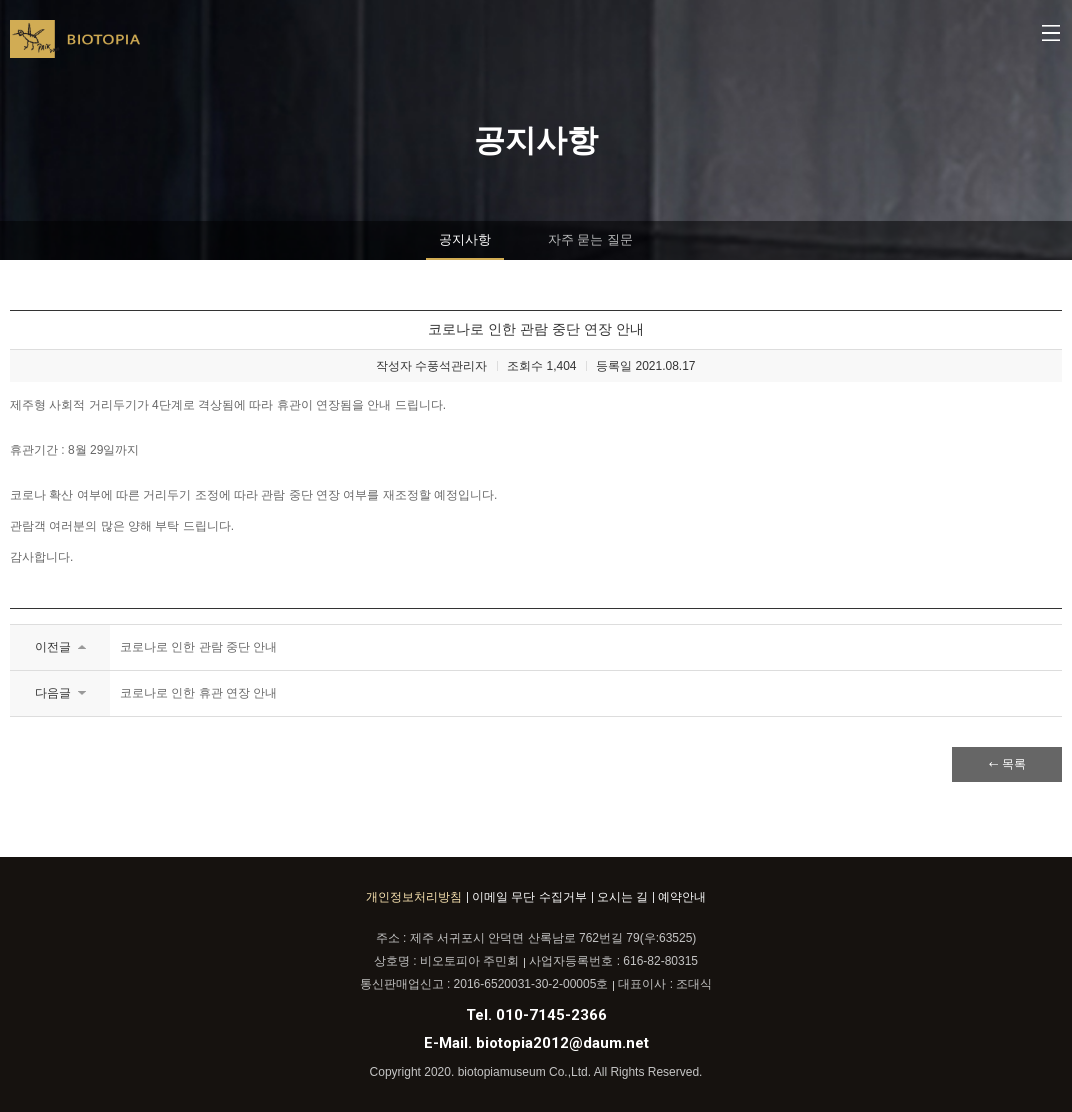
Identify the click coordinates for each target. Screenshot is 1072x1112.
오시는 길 (622, 897)
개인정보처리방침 (414, 897)
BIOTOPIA (75, 47)
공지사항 (465, 239)
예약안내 (682, 897)
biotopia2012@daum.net (562, 1043)
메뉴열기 (1052, 35)
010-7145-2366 (551, 1015)
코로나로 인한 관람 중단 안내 (198, 647)
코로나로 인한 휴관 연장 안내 (198, 693)
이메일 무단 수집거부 (529, 897)
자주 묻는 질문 (590, 239)
